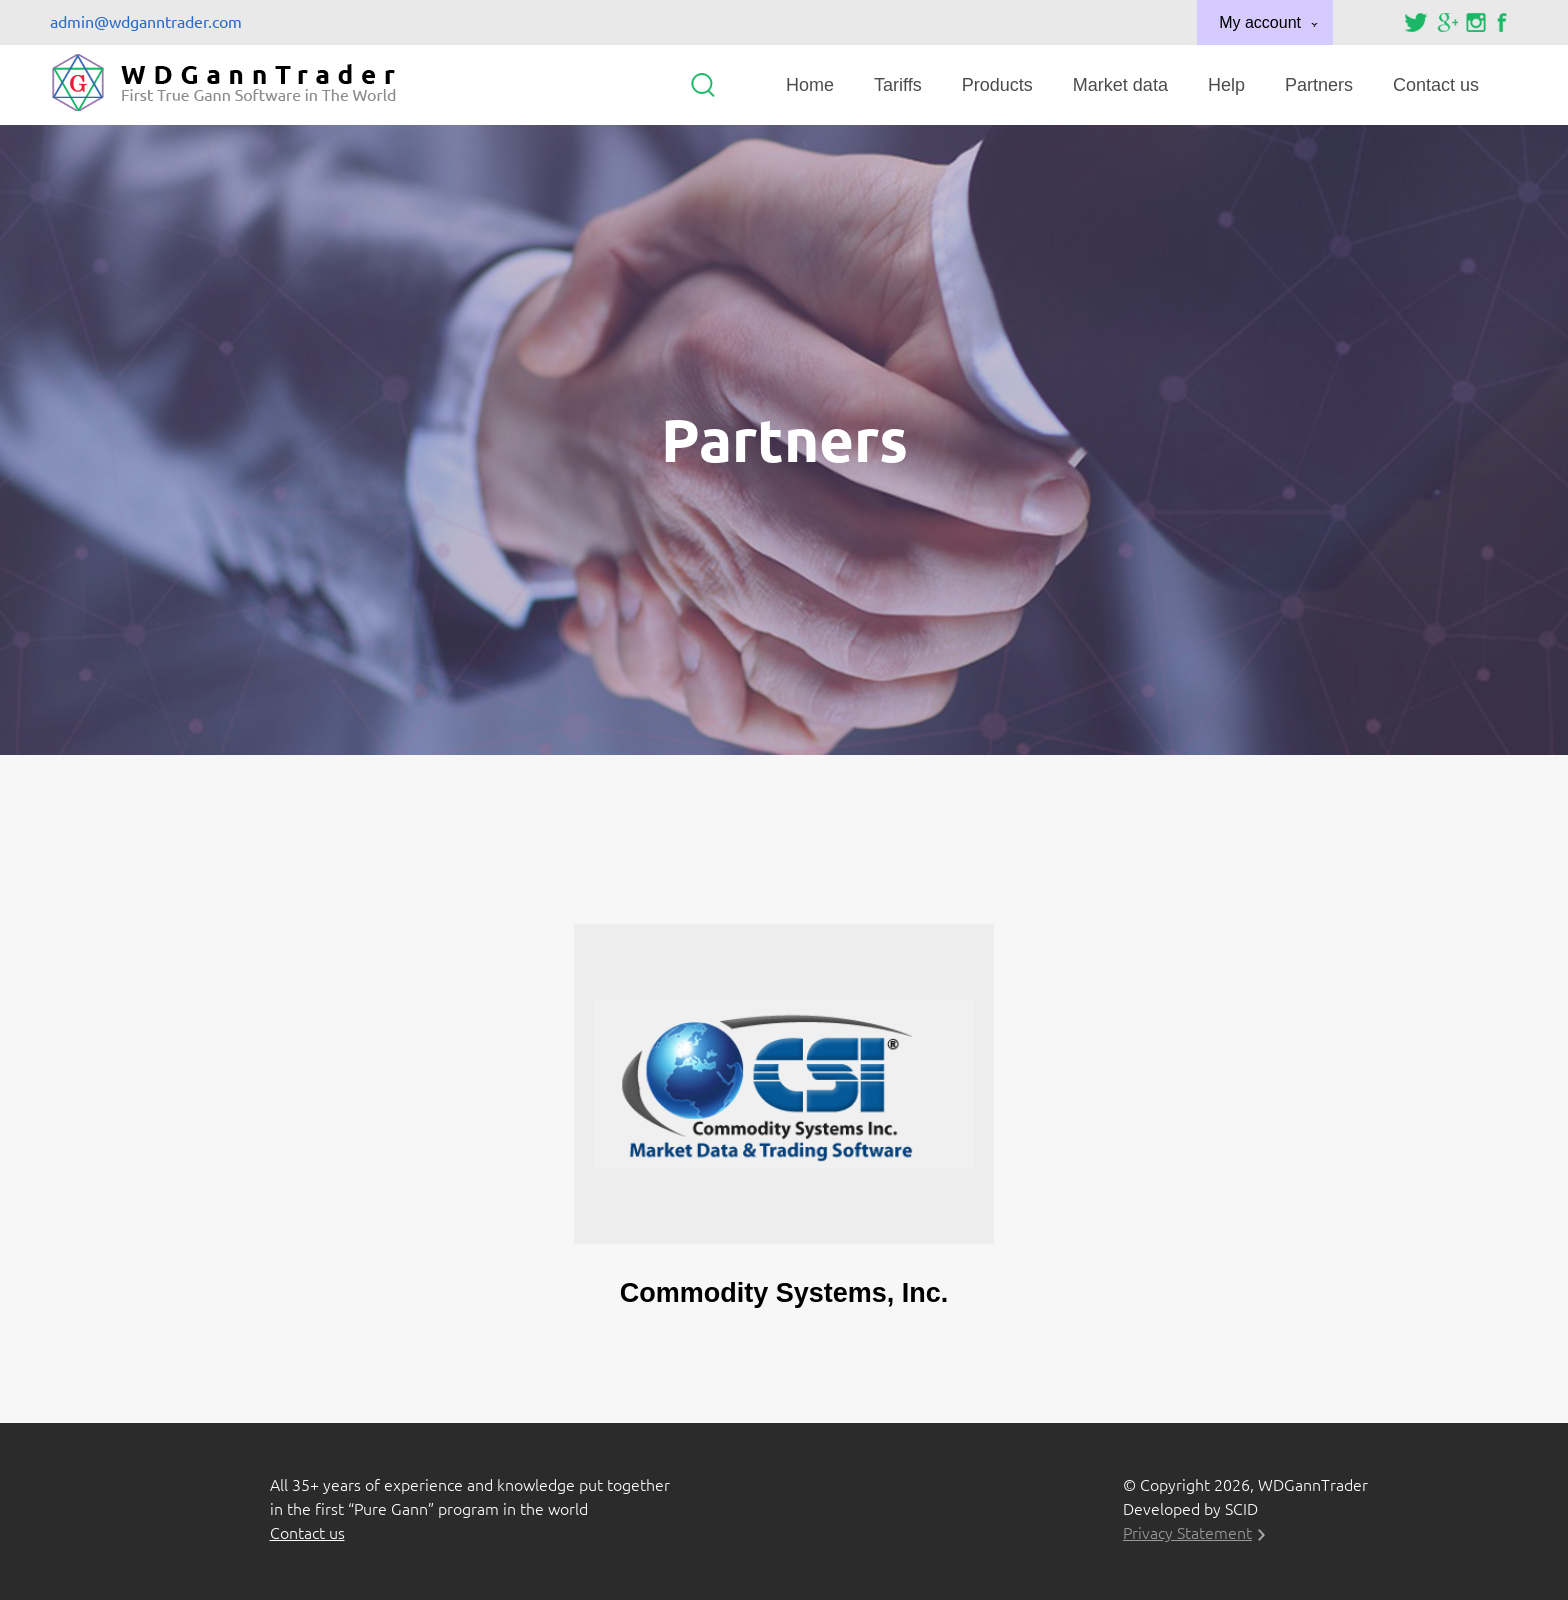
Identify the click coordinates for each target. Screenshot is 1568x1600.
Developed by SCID (1190, 1509)
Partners (1319, 85)
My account (1260, 22)
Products (997, 85)
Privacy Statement (1187, 1533)
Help (1226, 85)
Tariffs (898, 85)
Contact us (1436, 85)
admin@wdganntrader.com (146, 22)
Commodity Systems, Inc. (784, 1293)
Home (810, 85)
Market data (1120, 85)
